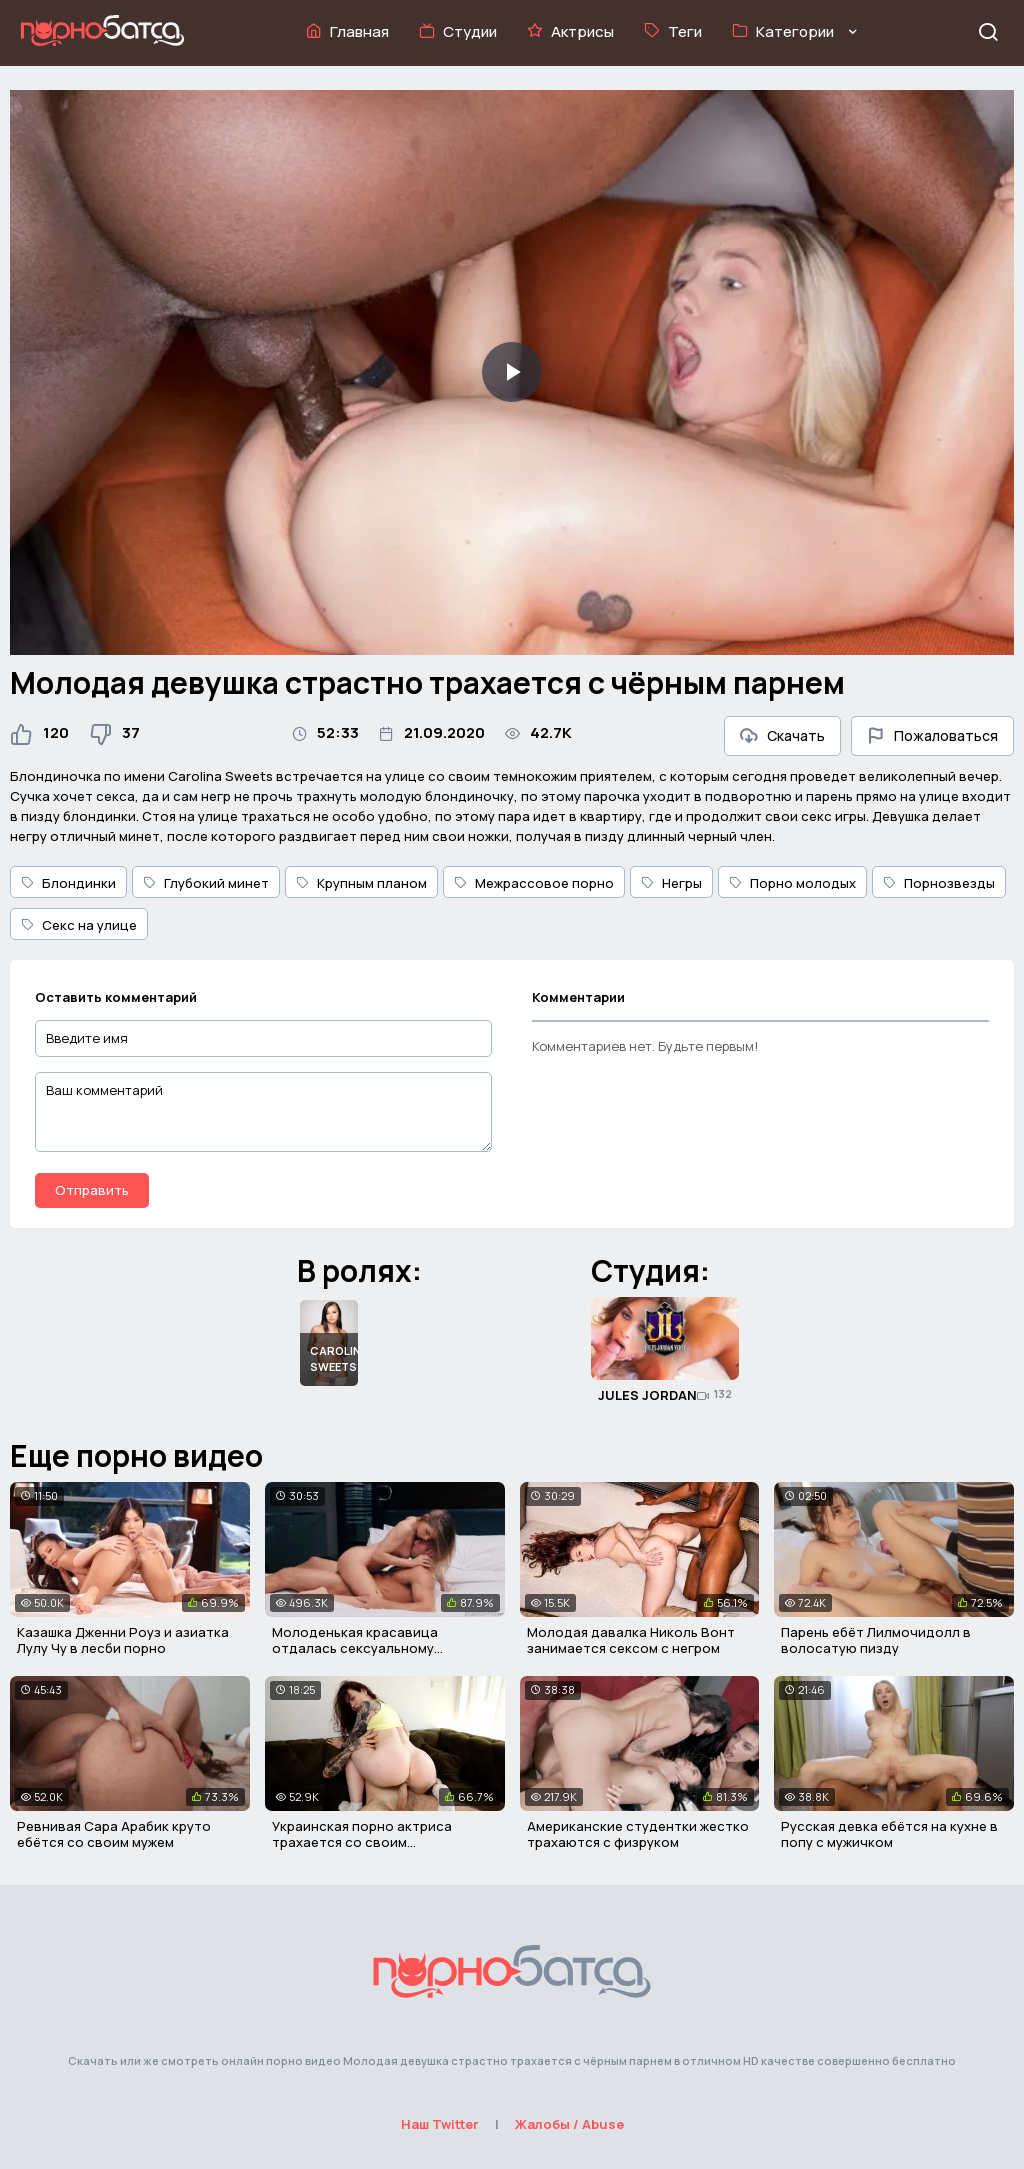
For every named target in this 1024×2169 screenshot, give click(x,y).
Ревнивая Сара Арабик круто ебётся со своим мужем (114, 1834)
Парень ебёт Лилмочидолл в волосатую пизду (876, 1640)
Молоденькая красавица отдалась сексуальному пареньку (355, 1647)
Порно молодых (792, 883)
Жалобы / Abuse (569, 2124)
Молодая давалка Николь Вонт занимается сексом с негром (631, 1640)
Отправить (92, 1190)
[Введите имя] (263, 1038)
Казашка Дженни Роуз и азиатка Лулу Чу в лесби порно (123, 1640)
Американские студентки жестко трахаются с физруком (638, 1834)
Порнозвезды (939, 883)
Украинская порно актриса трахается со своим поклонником (362, 1841)
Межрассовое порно (534, 883)
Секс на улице (79, 925)
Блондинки (68, 883)
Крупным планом (361, 883)
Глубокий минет (206, 883)
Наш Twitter (440, 2124)
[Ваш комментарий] (263, 1112)
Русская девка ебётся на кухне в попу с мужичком (889, 1834)
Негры (671, 883)
